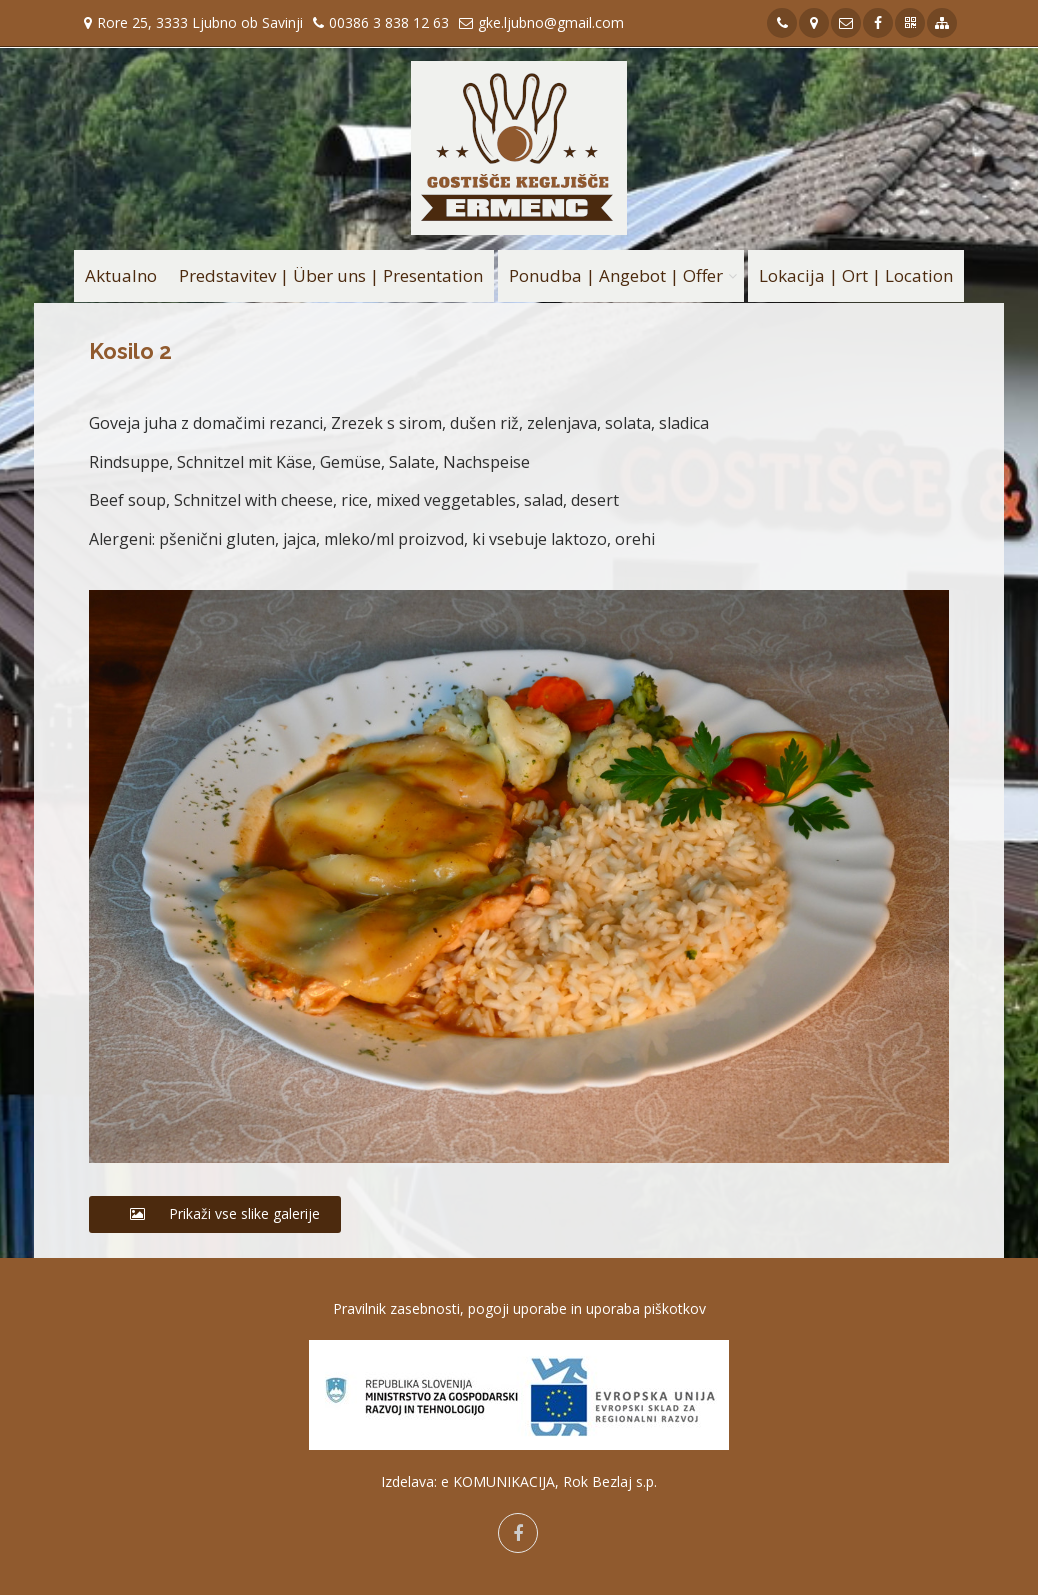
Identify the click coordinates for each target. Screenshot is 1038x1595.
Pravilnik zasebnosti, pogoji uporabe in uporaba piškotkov (519, 1308)
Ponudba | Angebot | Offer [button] (616, 275)
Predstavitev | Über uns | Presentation (331, 275)
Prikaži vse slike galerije (215, 1213)
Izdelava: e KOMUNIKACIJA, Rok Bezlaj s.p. (519, 1481)
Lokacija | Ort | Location (856, 275)
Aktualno (121, 275)
